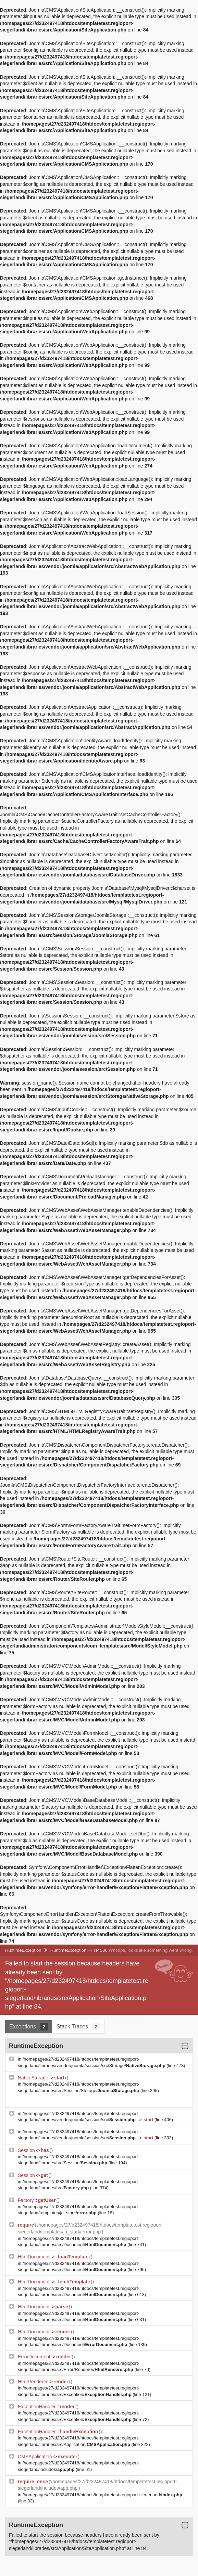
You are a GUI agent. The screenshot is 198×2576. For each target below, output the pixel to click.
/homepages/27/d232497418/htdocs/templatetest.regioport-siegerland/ (102, 2494)
